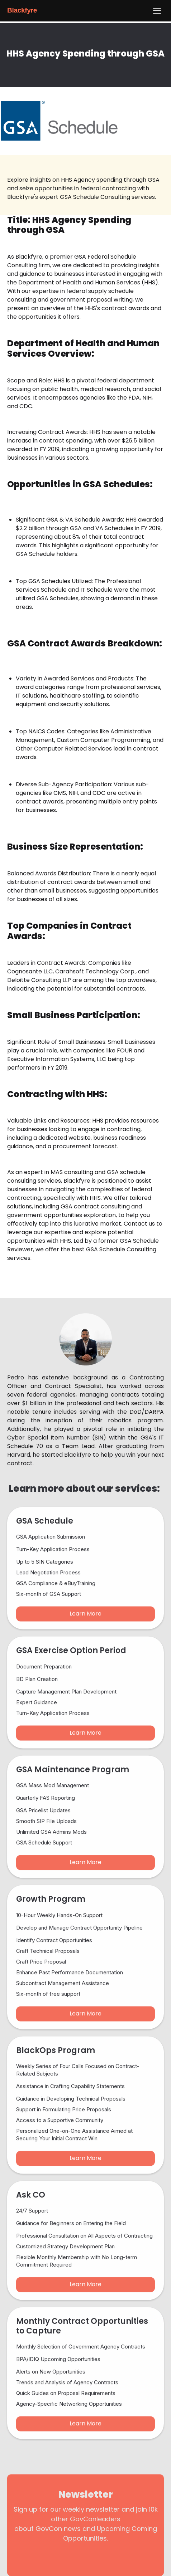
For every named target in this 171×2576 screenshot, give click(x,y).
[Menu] (157, 10)
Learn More (85, 1619)
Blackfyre (22, 10)
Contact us (139, 1223)
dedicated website (64, 1138)
